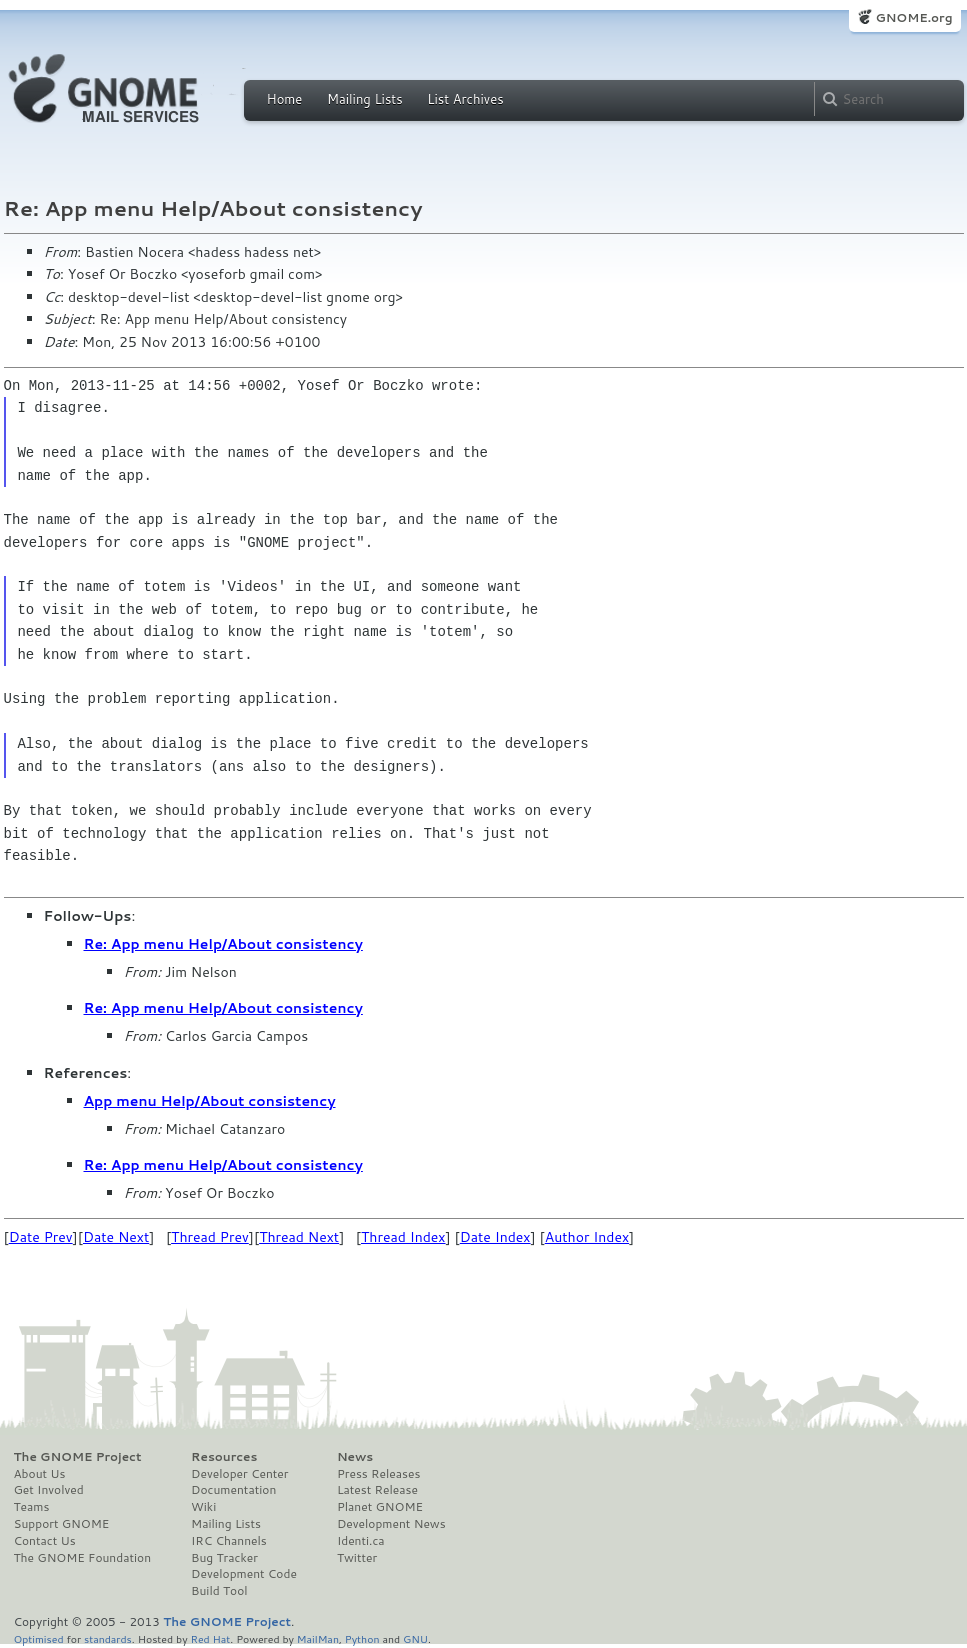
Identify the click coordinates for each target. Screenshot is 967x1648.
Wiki (203, 1507)
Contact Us (45, 1541)
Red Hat (210, 1638)
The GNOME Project (78, 1457)
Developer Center (239, 1474)
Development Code (244, 1574)
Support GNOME (62, 1524)
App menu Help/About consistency (210, 1101)
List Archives (465, 99)
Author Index (587, 1237)
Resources (224, 1457)
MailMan (318, 1638)
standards (108, 1638)
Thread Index (403, 1237)
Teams (32, 1507)
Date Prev (41, 1237)
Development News (391, 1524)
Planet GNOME (380, 1507)
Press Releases (378, 1474)
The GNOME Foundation (83, 1558)
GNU (415, 1638)
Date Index (495, 1237)
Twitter (357, 1558)
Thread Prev (210, 1237)
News (355, 1457)
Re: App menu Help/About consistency (223, 944)
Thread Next (299, 1237)
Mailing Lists (365, 99)
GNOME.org (913, 17)
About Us (40, 1474)
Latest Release (377, 1490)
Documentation (233, 1490)
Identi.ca (361, 1541)
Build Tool (219, 1591)
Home (285, 99)
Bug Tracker (224, 1558)
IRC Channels (229, 1541)
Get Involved (49, 1490)
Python (362, 1638)
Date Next (116, 1237)
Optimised (39, 1638)
